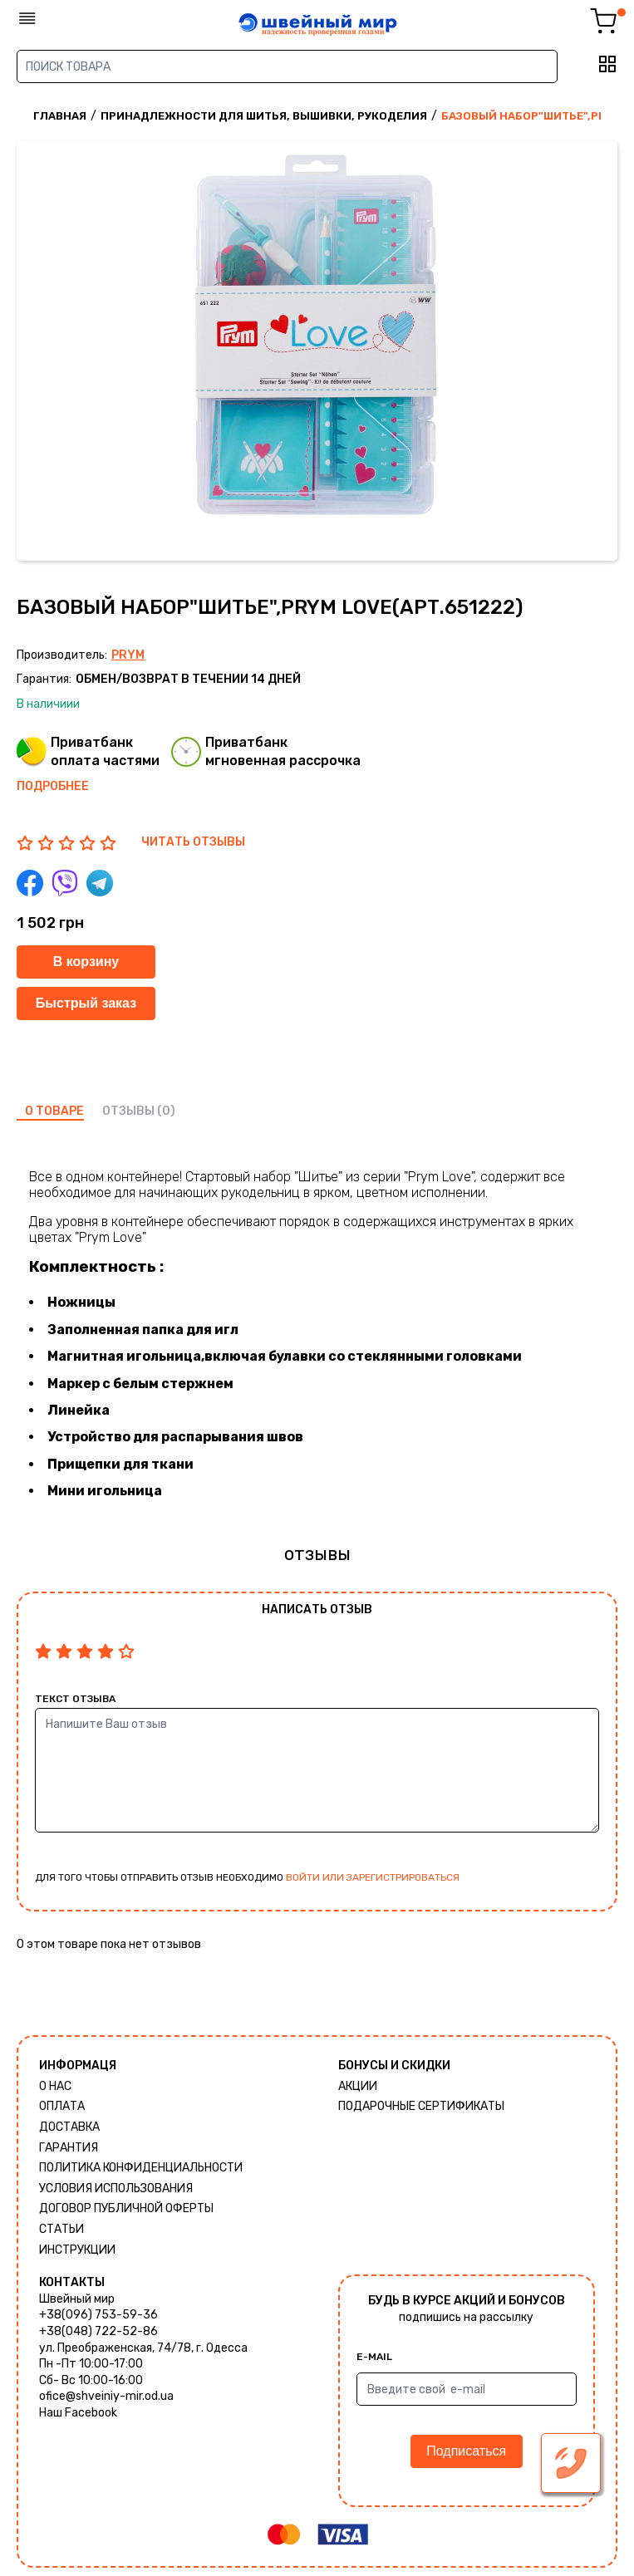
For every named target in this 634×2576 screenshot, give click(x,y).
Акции (357, 2086)
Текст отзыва (75, 1699)
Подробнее (53, 786)
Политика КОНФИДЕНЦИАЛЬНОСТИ (141, 2168)
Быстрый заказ (86, 1003)
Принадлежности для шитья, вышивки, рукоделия (264, 116)
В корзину (86, 961)
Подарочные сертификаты (421, 2106)
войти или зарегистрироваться (373, 1877)
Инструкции (77, 2250)
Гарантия (68, 2148)
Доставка (69, 2127)
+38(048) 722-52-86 (98, 2331)
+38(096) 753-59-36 (98, 2315)
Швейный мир (77, 2299)
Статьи (61, 2229)
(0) (166, 1111)
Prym (128, 655)
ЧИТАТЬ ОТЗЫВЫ (193, 842)
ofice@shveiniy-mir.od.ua (106, 2396)
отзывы (128, 1111)
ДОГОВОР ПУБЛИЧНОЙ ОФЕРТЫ (126, 2208)
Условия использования (116, 2188)
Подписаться (466, 2451)
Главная (59, 116)
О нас (55, 2086)
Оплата (62, 2106)
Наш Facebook (78, 2413)
